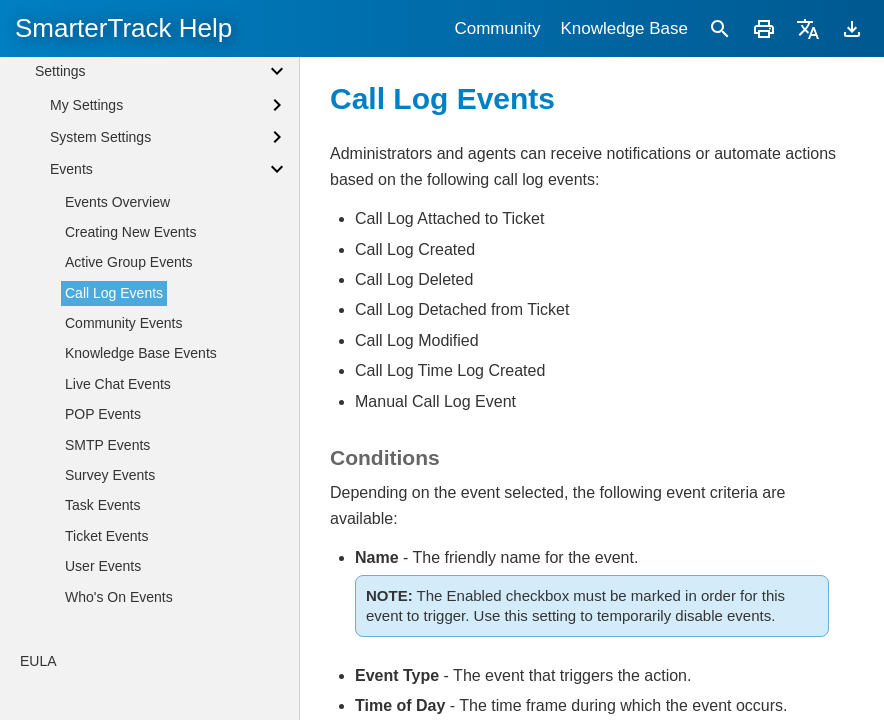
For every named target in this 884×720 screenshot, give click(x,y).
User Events (103, 661)
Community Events (123, 418)
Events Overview (117, 297)
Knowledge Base (624, 28)
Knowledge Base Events (141, 448)
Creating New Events (131, 327)
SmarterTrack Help (123, 28)
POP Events (103, 509)
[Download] (852, 28)
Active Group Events (129, 357)
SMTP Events (107, 540)
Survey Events (110, 570)
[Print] (764, 28)
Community (497, 28)
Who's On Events (119, 692)
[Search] (720, 28)
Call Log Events (114, 388)
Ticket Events (107, 631)
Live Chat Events (118, 479)
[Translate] (808, 28)
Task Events (102, 600)
